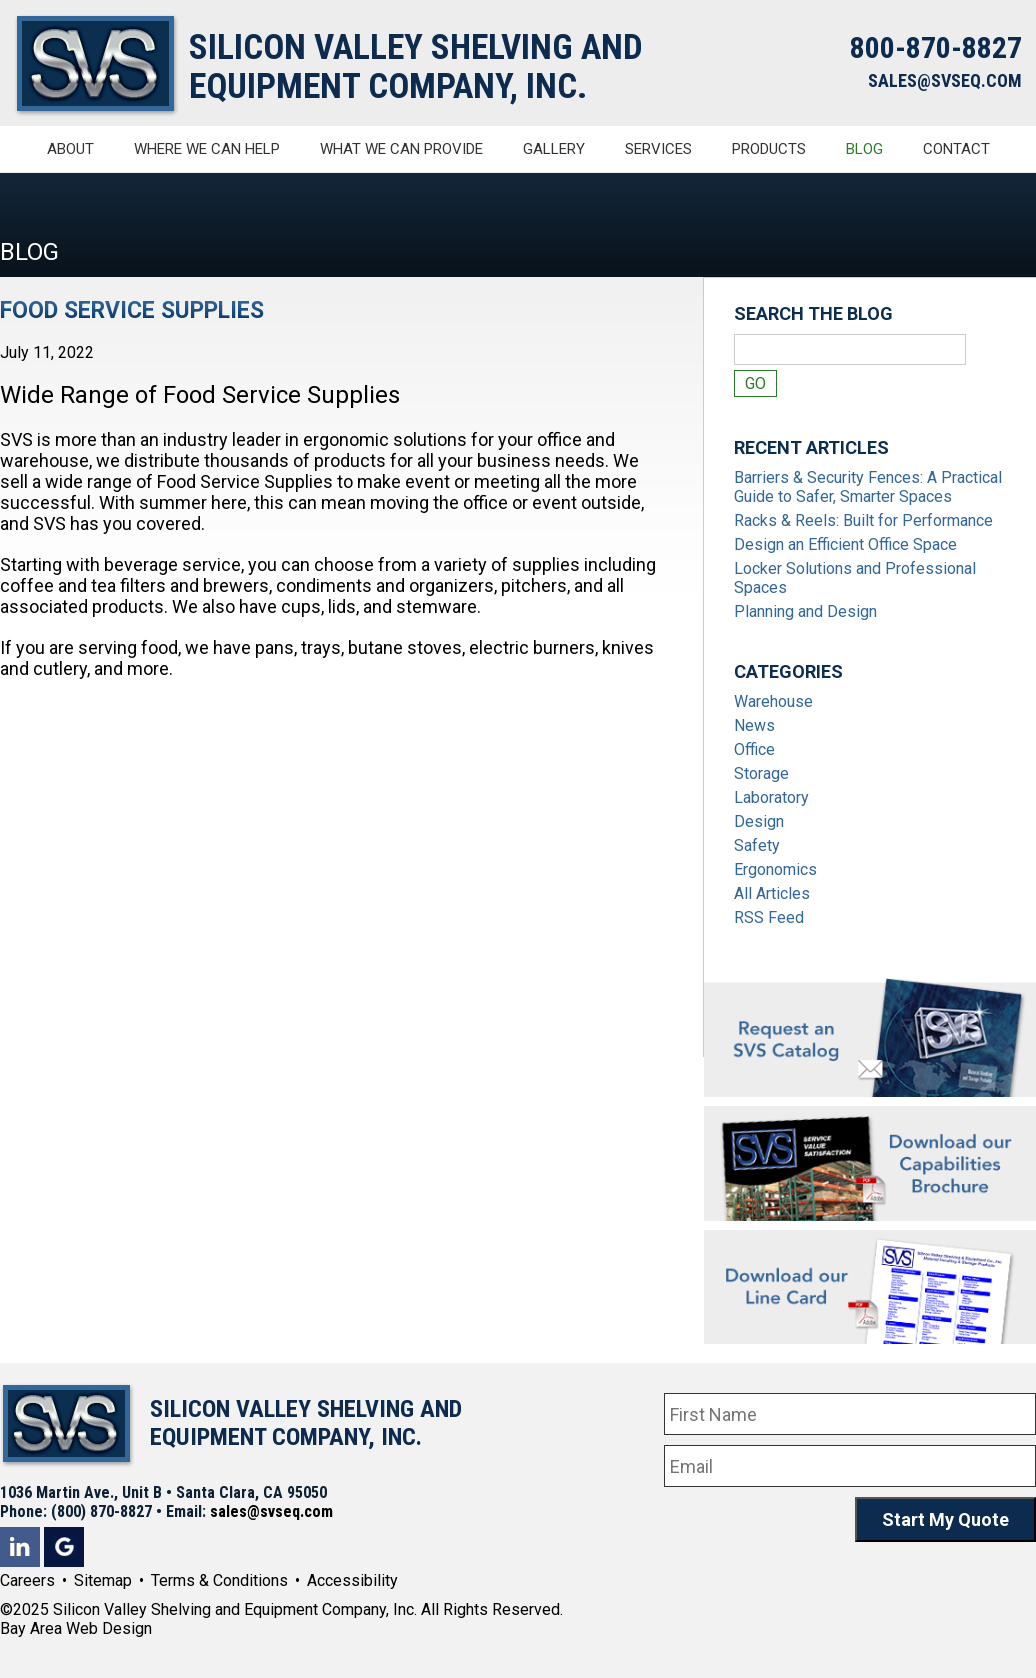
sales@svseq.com (271, 1511)
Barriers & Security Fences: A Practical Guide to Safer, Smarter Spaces (868, 487)
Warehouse (773, 701)
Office (754, 749)
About (70, 149)
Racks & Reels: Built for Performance (863, 520)
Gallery (554, 149)
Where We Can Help (207, 149)
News (754, 725)
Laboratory (771, 797)
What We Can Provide (401, 149)
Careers (27, 1580)
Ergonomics (775, 869)
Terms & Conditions (219, 1580)
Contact (956, 149)
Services (658, 149)
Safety (757, 845)
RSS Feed (769, 917)
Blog (864, 149)
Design (759, 821)
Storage (761, 773)
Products (769, 149)
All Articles (772, 893)
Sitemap (103, 1580)
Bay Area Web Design (76, 1628)
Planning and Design (805, 611)
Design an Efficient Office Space (845, 544)
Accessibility (352, 1580)
